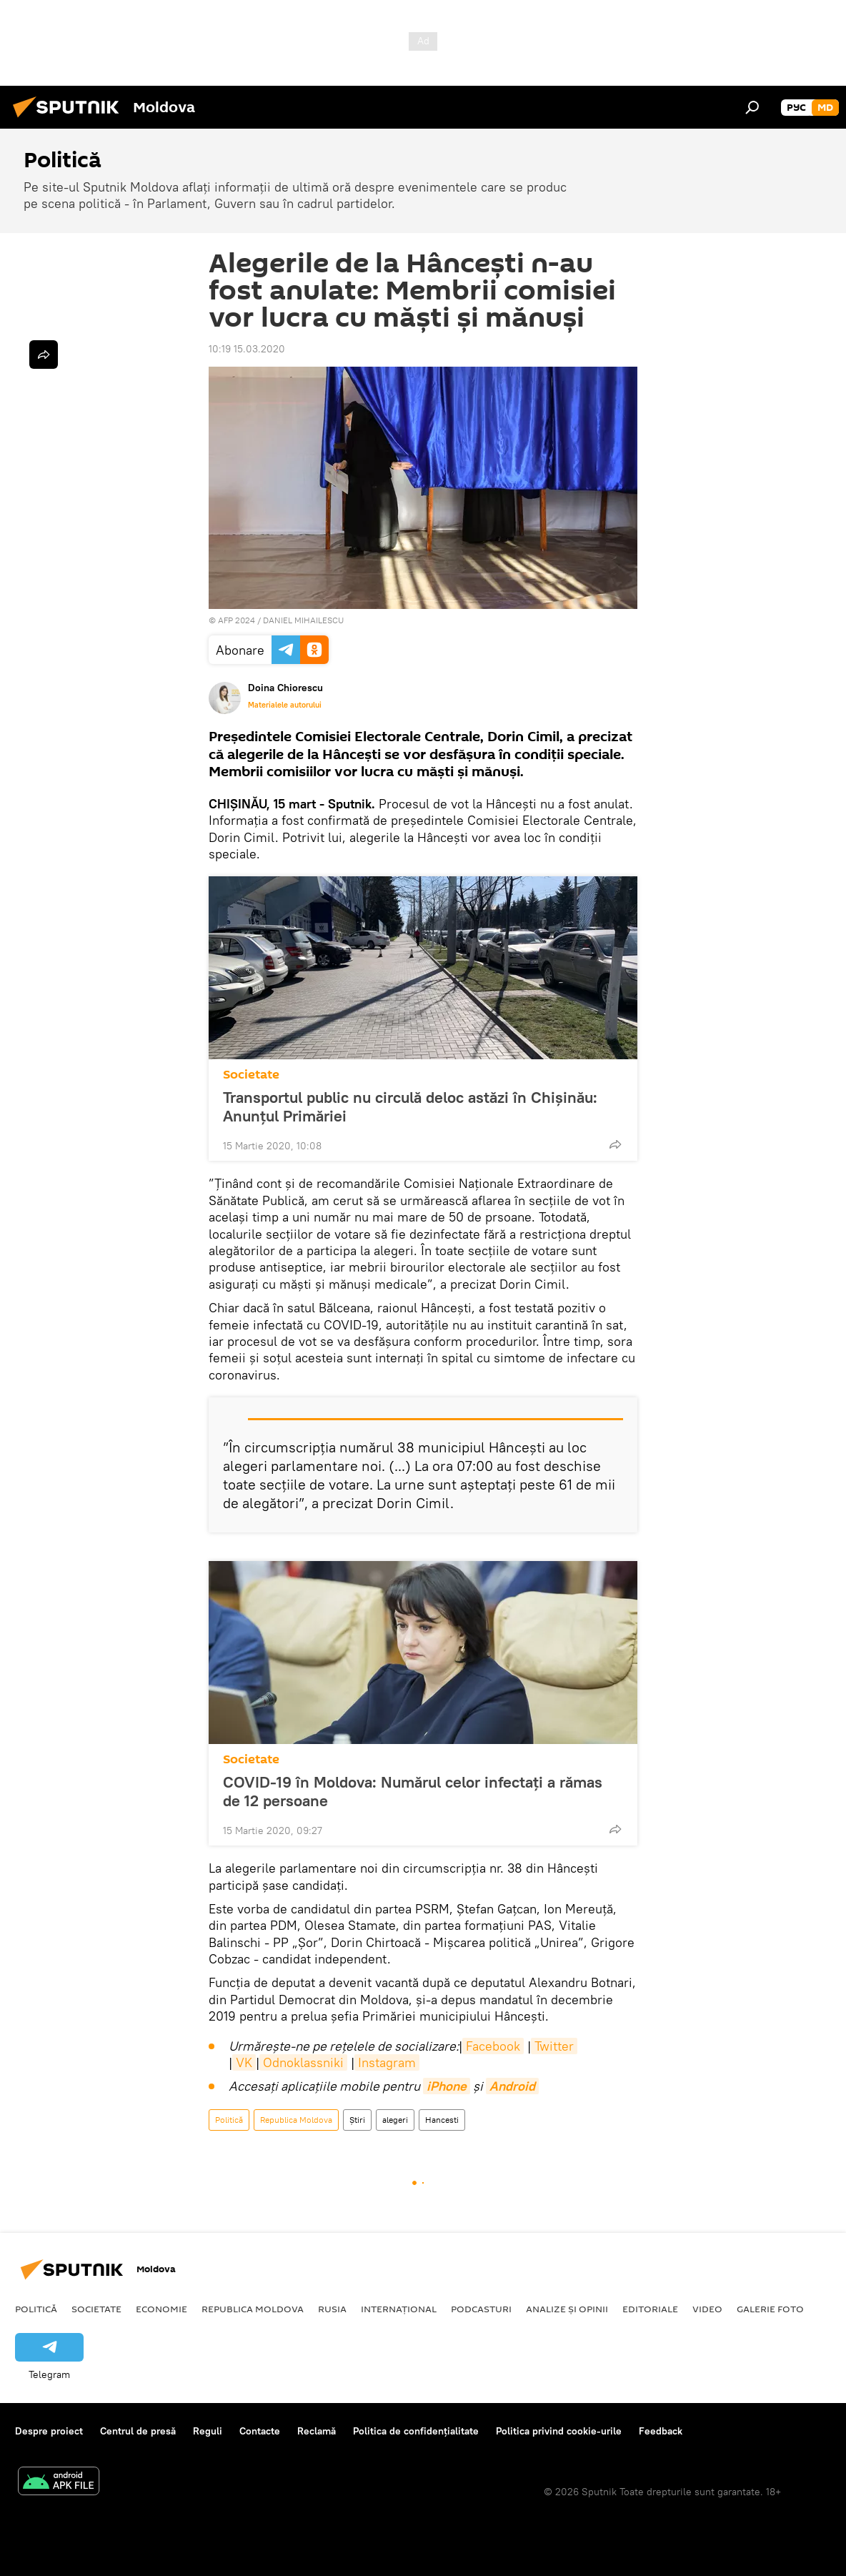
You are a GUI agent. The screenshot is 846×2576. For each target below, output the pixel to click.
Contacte (259, 2430)
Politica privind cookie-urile (559, 2430)
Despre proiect (49, 2430)
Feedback (660, 2430)
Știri (357, 2119)
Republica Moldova (296, 2119)
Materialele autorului (285, 705)
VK (244, 2062)
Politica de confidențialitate (416, 2430)
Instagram (387, 2062)
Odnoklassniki (303, 2062)
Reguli (207, 2430)
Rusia (332, 2308)
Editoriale (650, 2308)
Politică (229, 2119)
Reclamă (316, 2430)
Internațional (399, 2308)
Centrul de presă (138, 2430)
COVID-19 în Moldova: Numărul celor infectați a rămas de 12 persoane (412, 1791)
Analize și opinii (567, 2308)
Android (512, 2086)
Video (707, 2308)
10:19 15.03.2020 (247, 348)
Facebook (493, 2046)
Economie (161, 2308)
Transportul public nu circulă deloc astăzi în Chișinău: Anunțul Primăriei (410, 1106)
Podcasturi (481, 2308)
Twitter (554, 2046)
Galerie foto (770, 2308)
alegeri (395, 2119)
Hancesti (442, 2119)
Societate (251, 1075)
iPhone (447, 2086)
